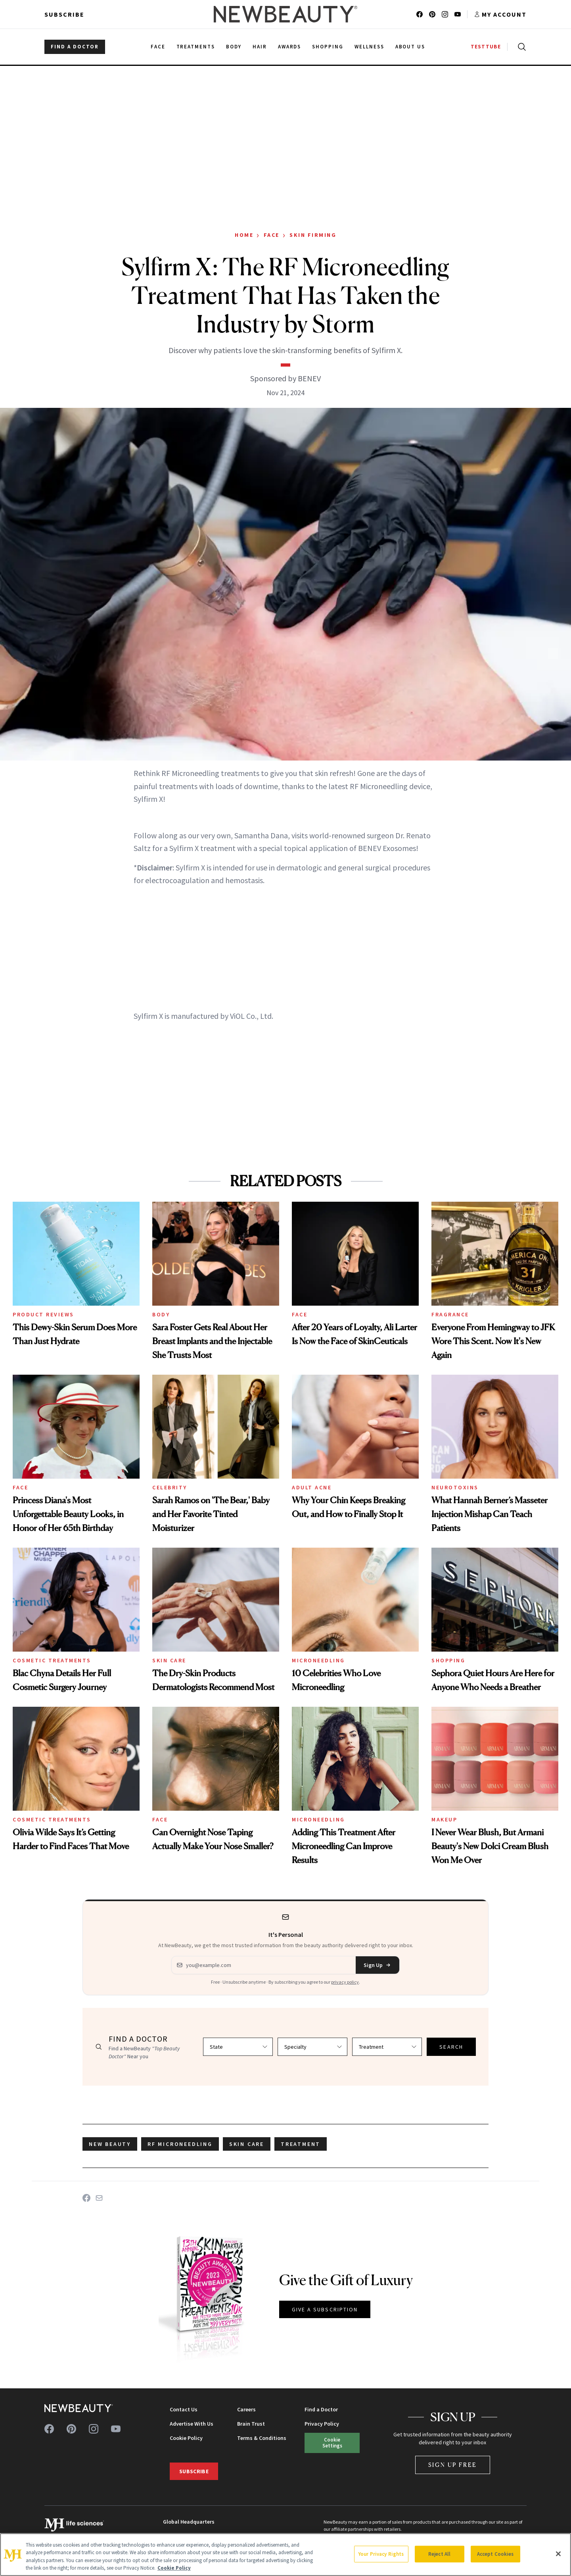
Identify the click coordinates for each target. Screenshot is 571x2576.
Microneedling (318, 1660)
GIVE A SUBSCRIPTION (325, 2309)
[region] (285, 2554)
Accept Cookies (495, 2554)
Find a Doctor (321, 2409)
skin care (246, 2144)
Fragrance (450, 1314)
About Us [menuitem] (410, 46)
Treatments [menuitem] (195, 46)
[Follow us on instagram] (445, 14)
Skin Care (169, 1660)
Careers (246, 2409)
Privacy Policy (322, 2423)
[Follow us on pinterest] (432, 14)
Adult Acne (311, 1487)
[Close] (558, 2554)
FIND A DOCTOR (75, 46)
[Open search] (520, 47)
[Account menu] (500, 14)
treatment (300, 2144)
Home (244, 234)
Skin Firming (312, 234)
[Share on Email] (99, 2198)
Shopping (448, 1660)
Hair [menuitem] (260, 46)
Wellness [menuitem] (369, 46)
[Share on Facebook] (86, 2198)
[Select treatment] (387, 2047)
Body (161, 1314)
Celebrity (169, 1487)
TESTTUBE (486, 46)
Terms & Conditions (261, 2438)
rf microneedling (180, 2144)
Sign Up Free (452, 2464)
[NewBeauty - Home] (285, 14)
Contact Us (183, 2409)
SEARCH (451, 2046)
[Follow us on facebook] (419, 14)
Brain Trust (251, 2423)
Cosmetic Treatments (52, 1660)
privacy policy (345, 1982)
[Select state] (238, 2047)
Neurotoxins (455, 1487)
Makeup (444, 1819)
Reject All (439, 2554)
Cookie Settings (332, 2442)
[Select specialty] (312, 2047)
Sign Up (377, 1965)
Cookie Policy (186, 2438)
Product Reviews (43, 1314)
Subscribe (64, 14)
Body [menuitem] (233, 46)
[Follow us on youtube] (457, 14)
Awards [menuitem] (289, 46)
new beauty (110, 2144)
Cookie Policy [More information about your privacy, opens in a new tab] (174, 2567)
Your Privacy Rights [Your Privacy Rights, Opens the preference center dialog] (381, 2554)
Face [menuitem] (158, 46)
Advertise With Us (191, 2423)
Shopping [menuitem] (327, 46)
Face (272, 234)
